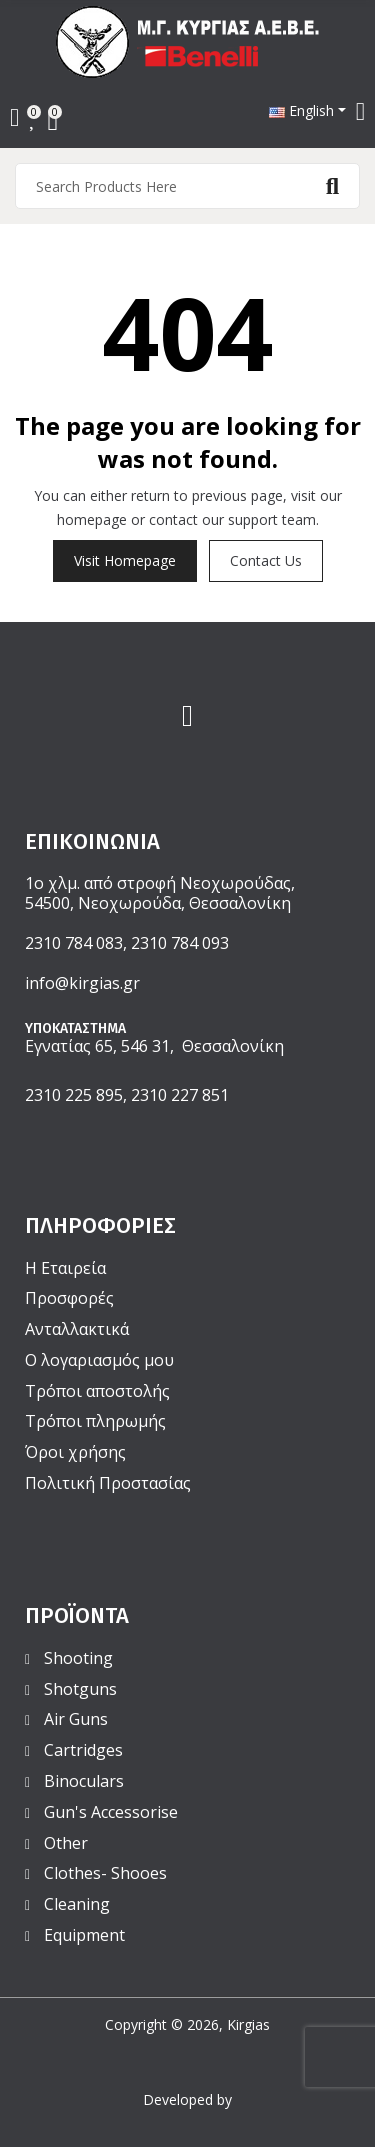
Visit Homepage (125, 560)
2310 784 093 (180, 943)
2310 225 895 (74, 1095)
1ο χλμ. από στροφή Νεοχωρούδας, (160, 883)
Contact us (266, 560)
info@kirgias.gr (82, 983)
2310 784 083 (74, 943)
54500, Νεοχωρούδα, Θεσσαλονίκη (158, 903)
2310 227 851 (180, 1095)
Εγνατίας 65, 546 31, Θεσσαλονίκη (154, 1046)
